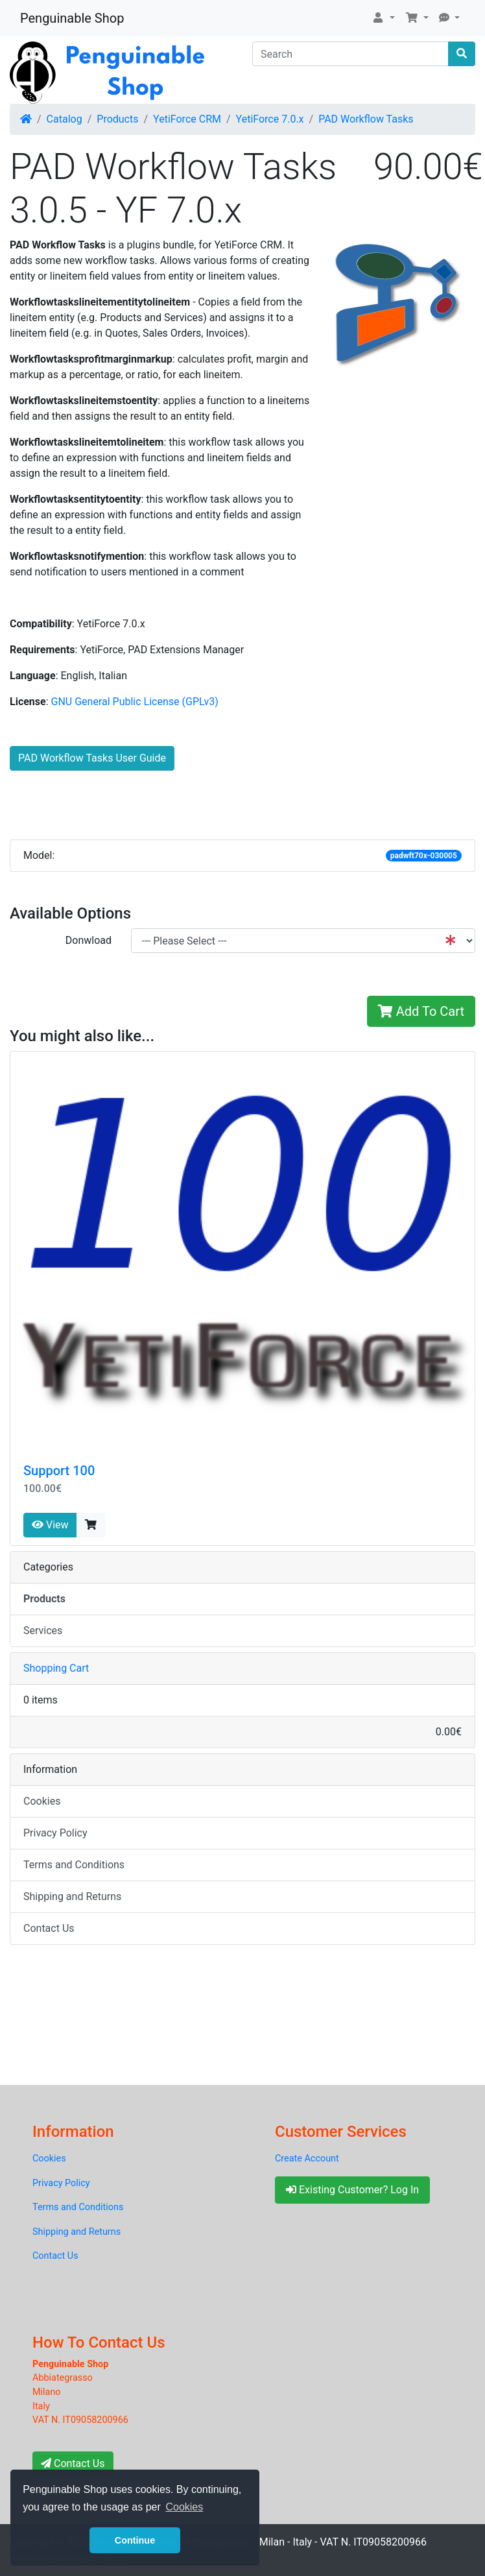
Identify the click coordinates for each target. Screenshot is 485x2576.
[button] (383, 18)
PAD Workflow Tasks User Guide (92, 758)
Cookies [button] (184, 2506)
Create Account (307, 2158)
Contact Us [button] (73, 2463)
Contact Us (49, 1928)
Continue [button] (135, 2540)
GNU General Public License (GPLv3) (135, 701)
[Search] (350, 54)
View (50, 1525)
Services (42, 1630)
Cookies (41, 1801)
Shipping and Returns (72, 1896)
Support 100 (59, 1470)
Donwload (88, 940)
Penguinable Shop (72, 18)
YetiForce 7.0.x (270, 119)
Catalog (64, 119)
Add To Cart (421, 1011)
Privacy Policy (55, 1833)
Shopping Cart (56, 1668)
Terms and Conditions (73, 1865)
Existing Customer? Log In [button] (352, 2190)
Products (117, 119)
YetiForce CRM (187, 119)
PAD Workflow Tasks (365, 119)
